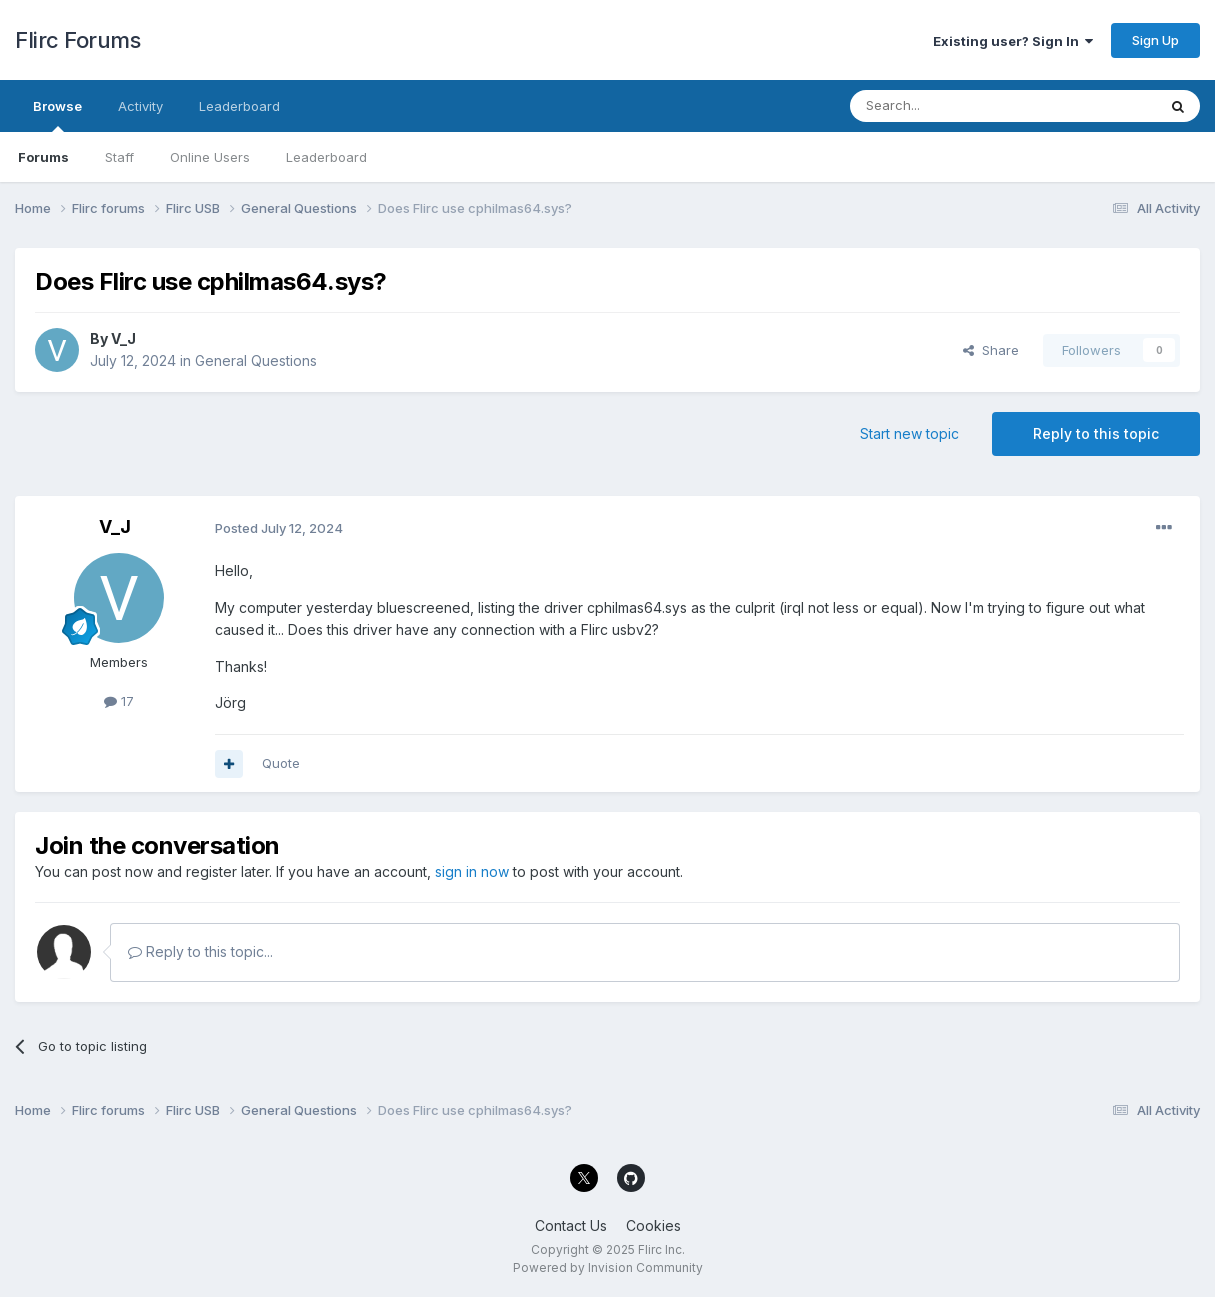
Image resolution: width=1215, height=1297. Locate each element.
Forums (43, 157)
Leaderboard (326, 157)
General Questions (256, 360)
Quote (281, 763)
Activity (140, 106)
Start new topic (909, 433)
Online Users (210, 157)
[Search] (952, 106)
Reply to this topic (1096, 433)
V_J (123, 338)
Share (991, 350)
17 (119, 701)
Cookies (653, 1225)
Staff (119, 157)
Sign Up (1155, 40)
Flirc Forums (77, 40)
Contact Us (571, 1225)
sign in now (472, 871)
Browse (57, 115)
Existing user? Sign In (1013, 41)
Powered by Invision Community (608, 1267)
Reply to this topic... (200, 951)
